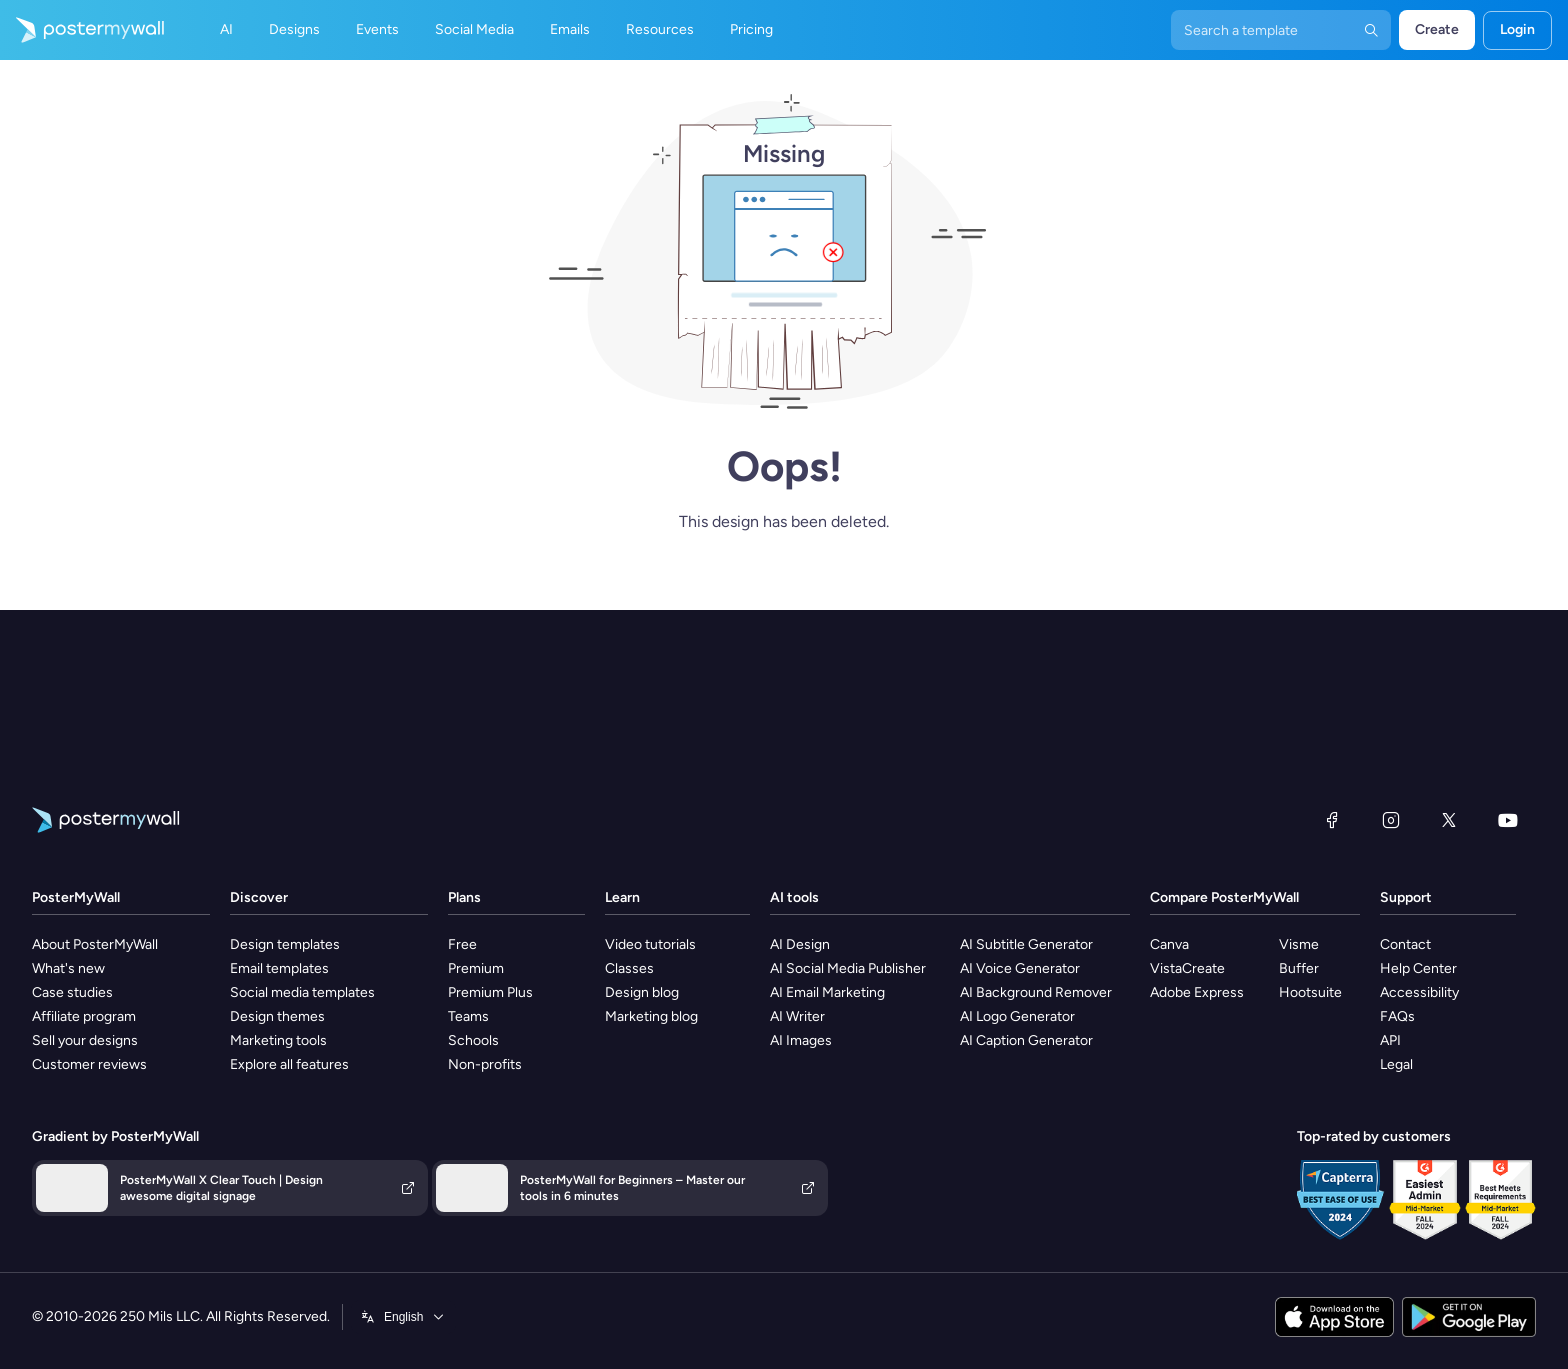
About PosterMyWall (95, 944)
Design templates (285, 944)
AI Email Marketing (827, 992)
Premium (476, 968)
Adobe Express (1197, 992)
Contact (1405, 944)
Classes (629, 968)
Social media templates (302, 992)
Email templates (279, 968)
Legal (1396, 1064)
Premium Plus (490, 992)
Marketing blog (651, 1016)
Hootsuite (1310, 992)
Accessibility (1419, 992)
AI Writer (797, 1016)
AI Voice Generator (1020, 968)
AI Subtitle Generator (1026, 944)
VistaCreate (1187, 968)
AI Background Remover (1036, 992)
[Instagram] (1391, 820)
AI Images (801, 1040)
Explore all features (289, 1064)
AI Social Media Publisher (848, 968)
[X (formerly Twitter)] (1449, 820)
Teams (468, 1016)
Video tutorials (650, 944)
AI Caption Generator (1026, 1040)
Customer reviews (89, 1064)
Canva (1169, 944)
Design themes (277, 1016)
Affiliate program (84, 1016)
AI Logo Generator (1017, 1016)
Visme (1299, 944)
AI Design (800, 944)
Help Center (1418, 968)
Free (462, 944)
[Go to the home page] (82, 30)
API (1390, 1040)
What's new (68, 968)
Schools (473, 1040)
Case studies (72, 992)
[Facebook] (1332, 820)
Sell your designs (85, 1040)
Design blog (642, 992)
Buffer (1299, 968)
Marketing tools (278, 1040)
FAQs (1397, 1016)
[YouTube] (1508, 820)
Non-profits (485, 1064)
